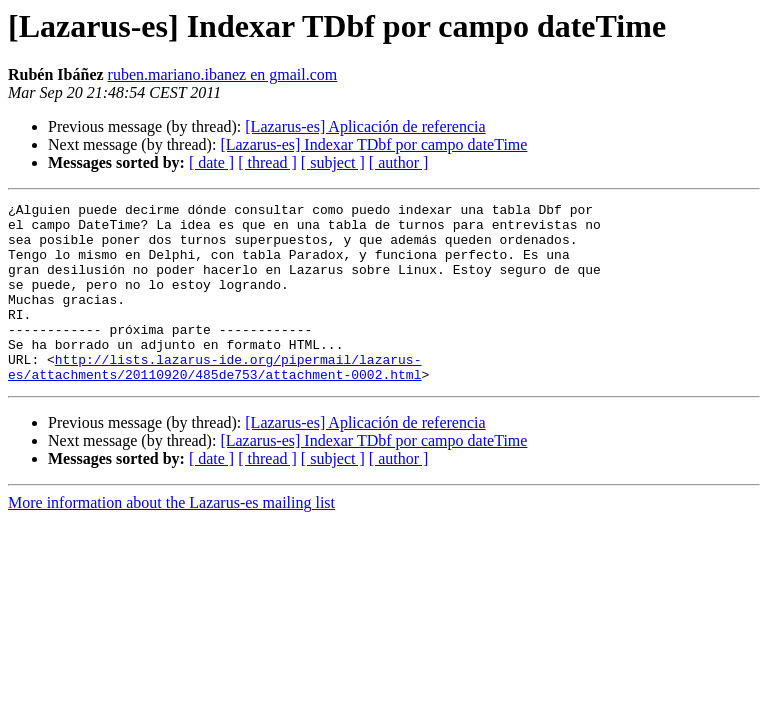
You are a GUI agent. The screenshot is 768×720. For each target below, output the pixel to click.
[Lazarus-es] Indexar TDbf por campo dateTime (373, 144)
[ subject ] (333, 162)
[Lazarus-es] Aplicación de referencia (365, 126)
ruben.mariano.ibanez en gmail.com (223, 74)
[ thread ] (267, 162)
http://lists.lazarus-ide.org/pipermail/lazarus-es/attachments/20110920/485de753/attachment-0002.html (214, 401)
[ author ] (399, 162)
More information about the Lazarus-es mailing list (171, 538)
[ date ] (211, 162)
